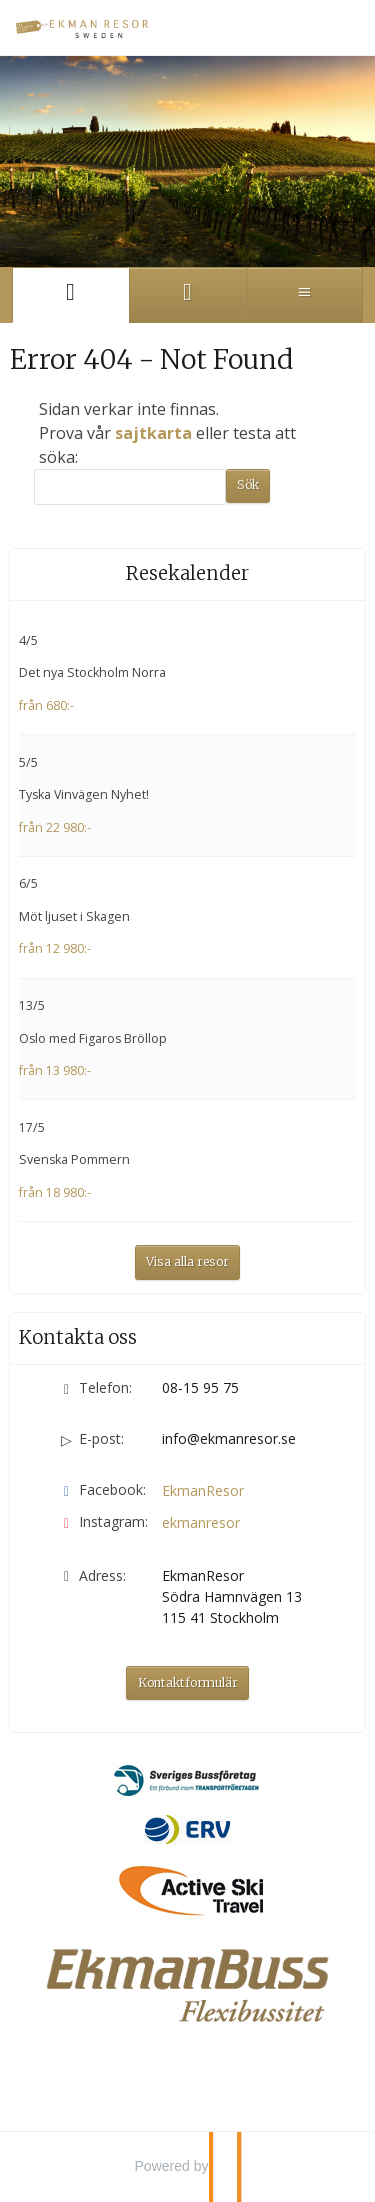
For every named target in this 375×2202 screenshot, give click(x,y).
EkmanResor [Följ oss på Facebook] (203, 1490)
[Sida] (70, 295)
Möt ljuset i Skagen (74, 916)
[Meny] (304, 295)
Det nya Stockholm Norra (92, 672)
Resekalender (187, 573)
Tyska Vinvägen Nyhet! (84, 794)
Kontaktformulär (188, 1682)
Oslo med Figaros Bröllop (93, 1038)
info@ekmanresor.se (229, 1438)
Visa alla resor (187, 1261)
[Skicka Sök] (248, 486)
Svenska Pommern (74, 1159)
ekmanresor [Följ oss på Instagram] (201, 1522)
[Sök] (130, 487)
